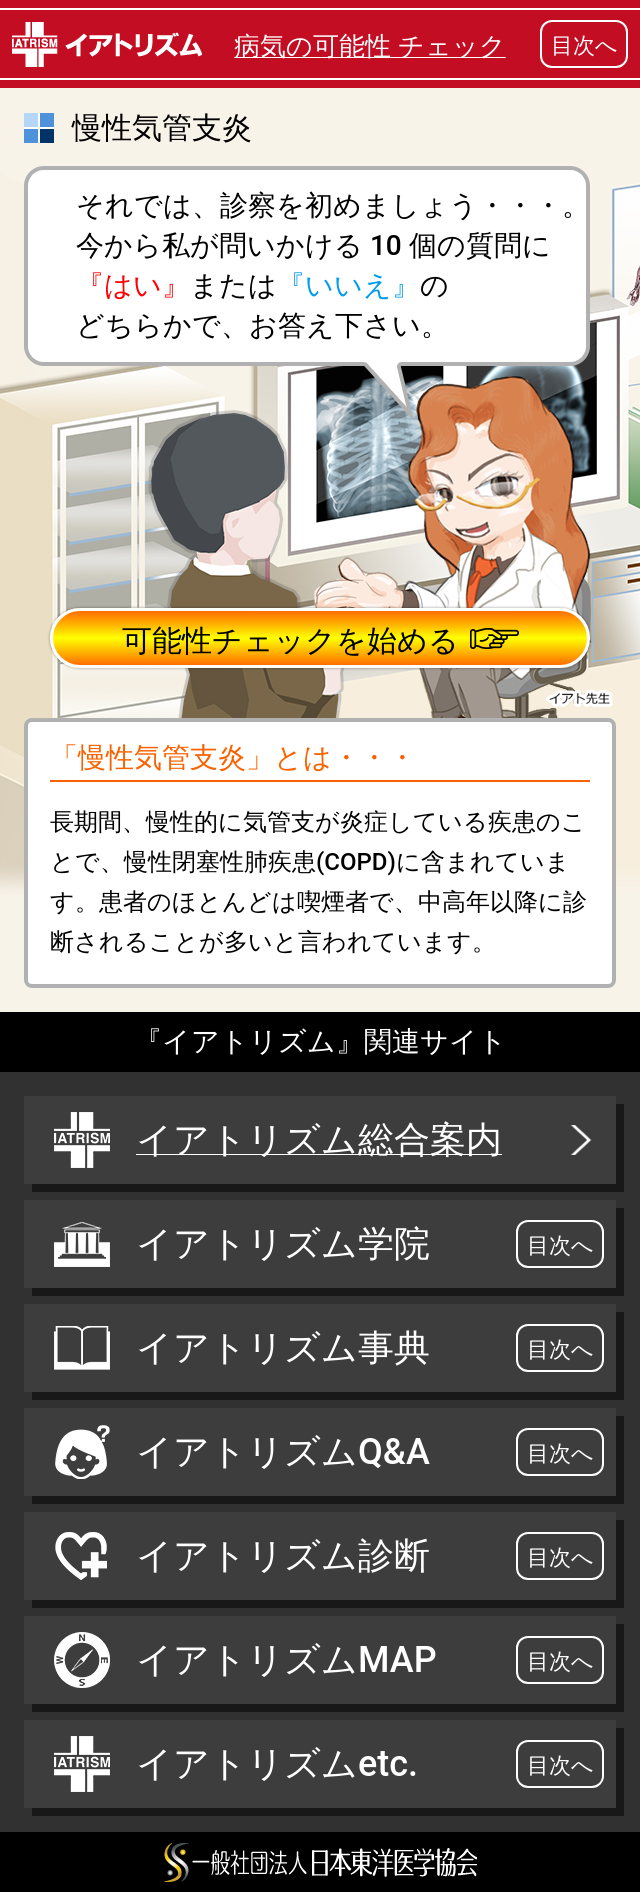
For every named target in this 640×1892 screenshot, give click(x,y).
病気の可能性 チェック (369, 46)
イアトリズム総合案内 (325, 1140)
